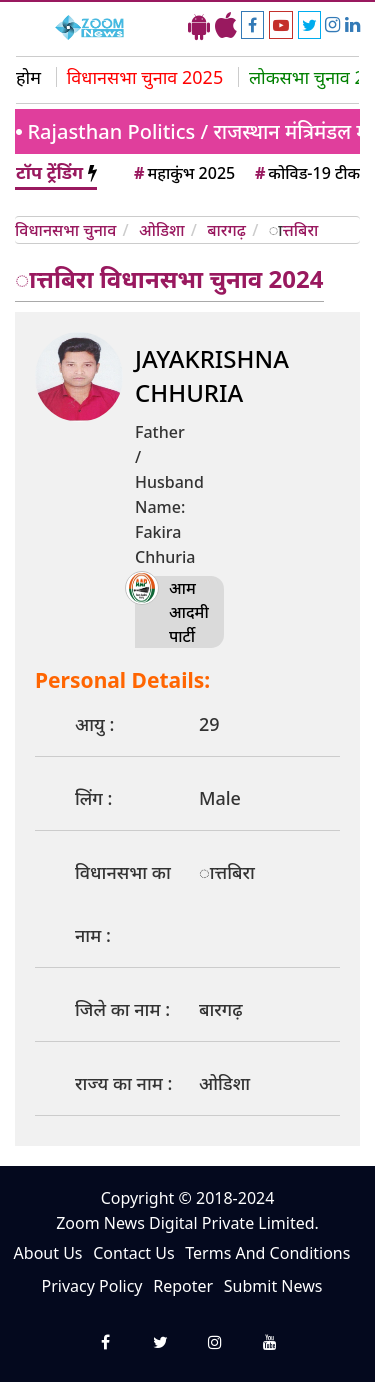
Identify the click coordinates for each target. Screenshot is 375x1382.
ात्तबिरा (300, 230)
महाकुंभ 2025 (183, 173)
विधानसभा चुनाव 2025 (145, 77)
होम (28, 77)
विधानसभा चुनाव (65, 230)
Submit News (273, 1286)
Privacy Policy (92, 1286)
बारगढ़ (226, 230)
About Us (48, 1253)
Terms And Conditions (267, 1253)
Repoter (183, 1286)
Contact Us (133, 1253)
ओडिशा (162, 230)
